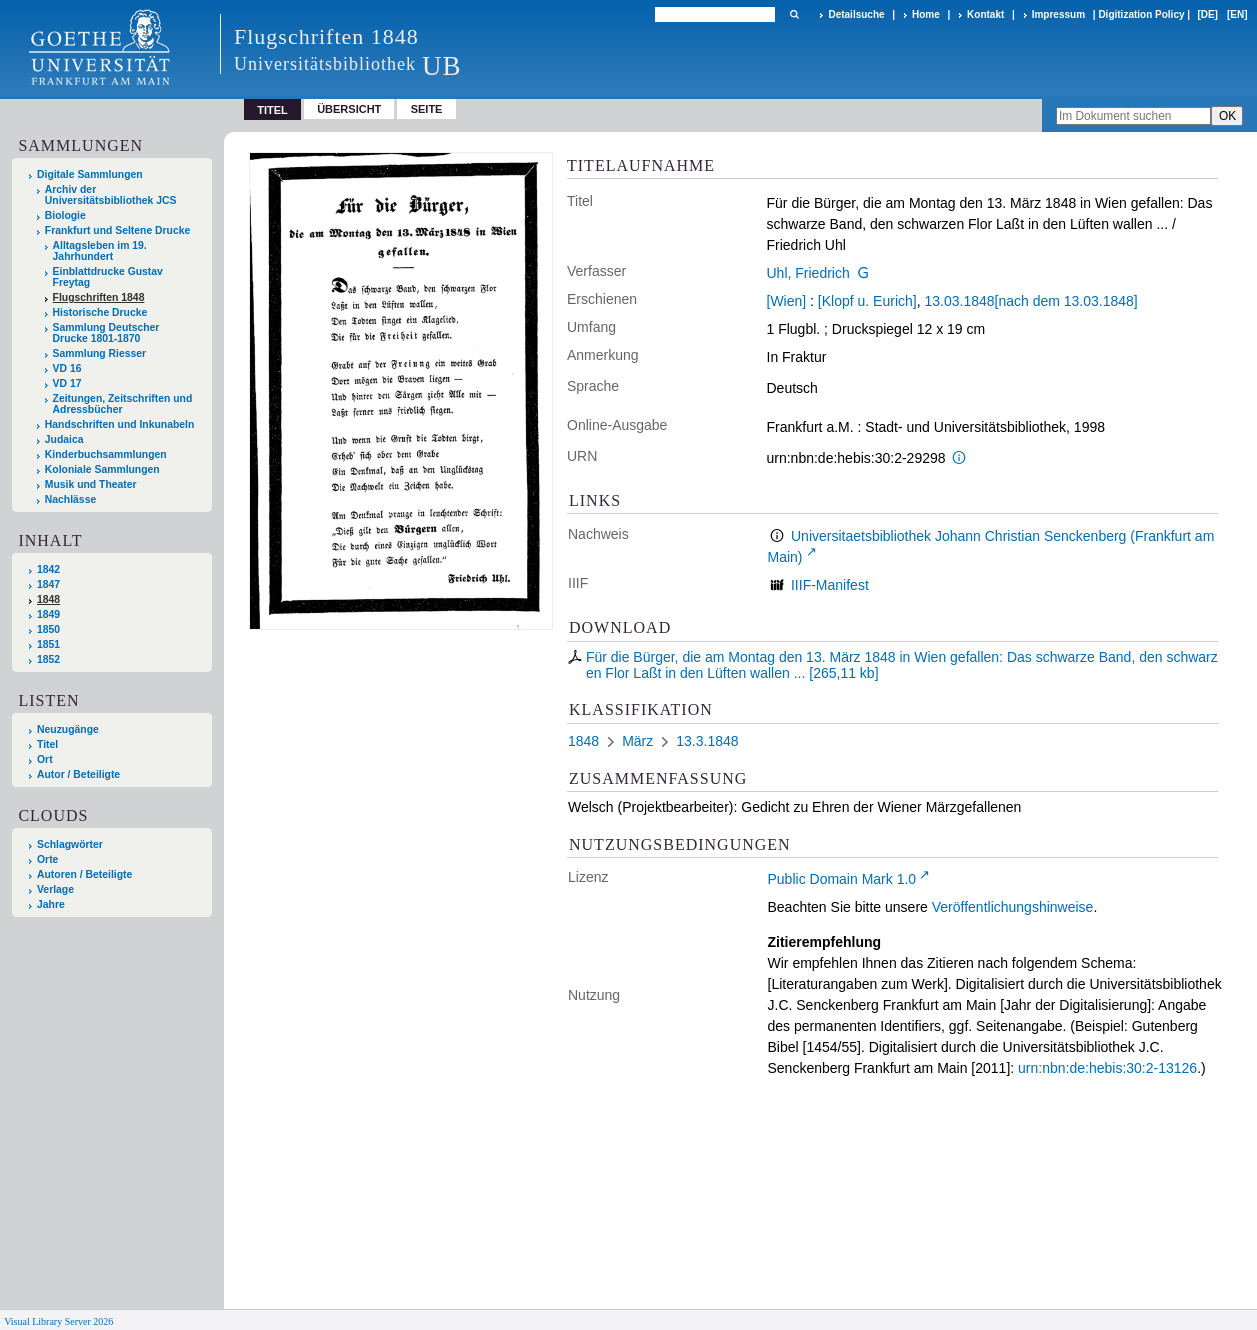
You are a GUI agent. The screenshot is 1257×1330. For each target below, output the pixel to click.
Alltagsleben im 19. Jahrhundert (100, 251)
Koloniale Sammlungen (102, 469)
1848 (48, 599)
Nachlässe (70, 499)
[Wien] (787, 301)
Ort (45, 759)
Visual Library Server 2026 (58, 1321)
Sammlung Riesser (100, 353)
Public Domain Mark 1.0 (842, 879)
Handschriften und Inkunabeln (120, 424)
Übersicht (349, 109)
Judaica (64, 439)
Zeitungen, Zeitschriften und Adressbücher (123, 404)
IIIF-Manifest (830, 585)
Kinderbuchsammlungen (106, 454)
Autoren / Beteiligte (84, 874)
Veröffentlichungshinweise (1013, 907)
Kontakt (985, 14)
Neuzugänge (68, 729)
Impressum (1058, 14)
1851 (48, 644)
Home (926, 14)
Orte (47, 859)
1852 (48, 659)
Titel (47, 744)
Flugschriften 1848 (99, 297)
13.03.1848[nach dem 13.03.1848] (1030, 301)
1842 (48, 569)
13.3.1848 (707, 741)
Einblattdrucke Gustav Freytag (108, 277)
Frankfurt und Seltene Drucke (118, 230)
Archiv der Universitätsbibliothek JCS (111, 195)
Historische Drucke (100, 312)
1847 (48, 584)
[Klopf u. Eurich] (867, 301)
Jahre (51, 904)
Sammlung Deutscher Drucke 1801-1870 (106, 333)
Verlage (55, 889)
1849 (48, 614)
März (637, 741)
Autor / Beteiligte (78, 774)
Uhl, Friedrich (808, 273)
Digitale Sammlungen (90, 174)
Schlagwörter (70, 844)
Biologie (65, 215)
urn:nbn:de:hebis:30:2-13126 (1107, 1068)
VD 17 (67, 383)
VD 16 (67, 368)
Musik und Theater (91, 484)
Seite (427, 109)
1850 (48, 629)
